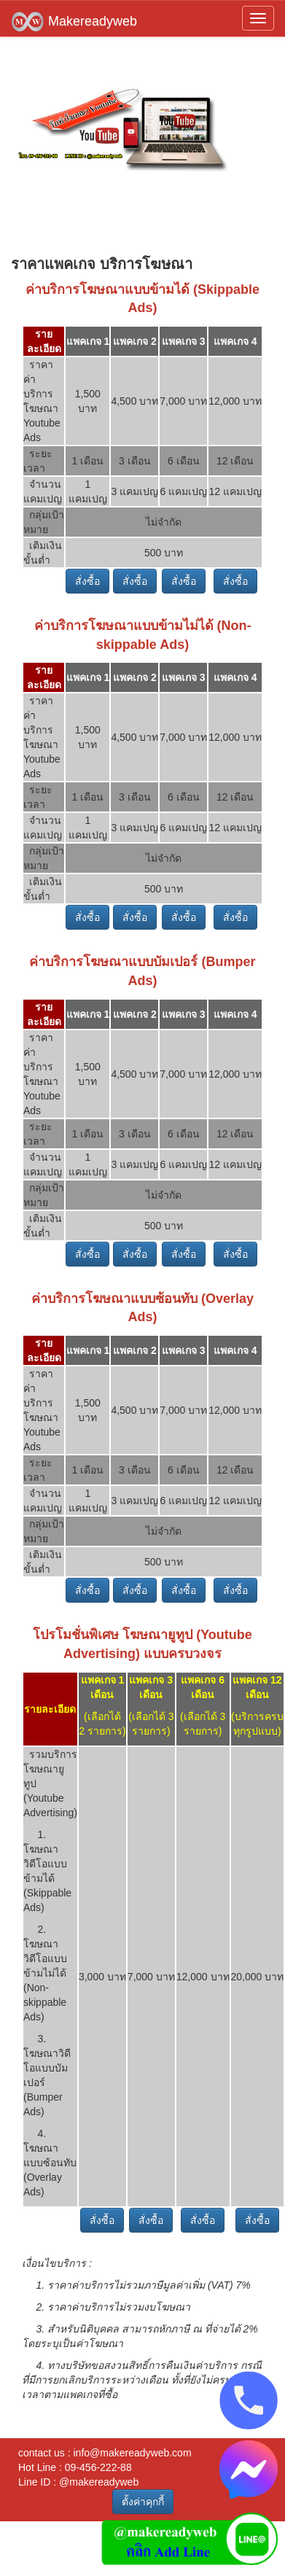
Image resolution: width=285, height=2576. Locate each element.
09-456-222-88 (98, 2467)
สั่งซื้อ (87, 581)
